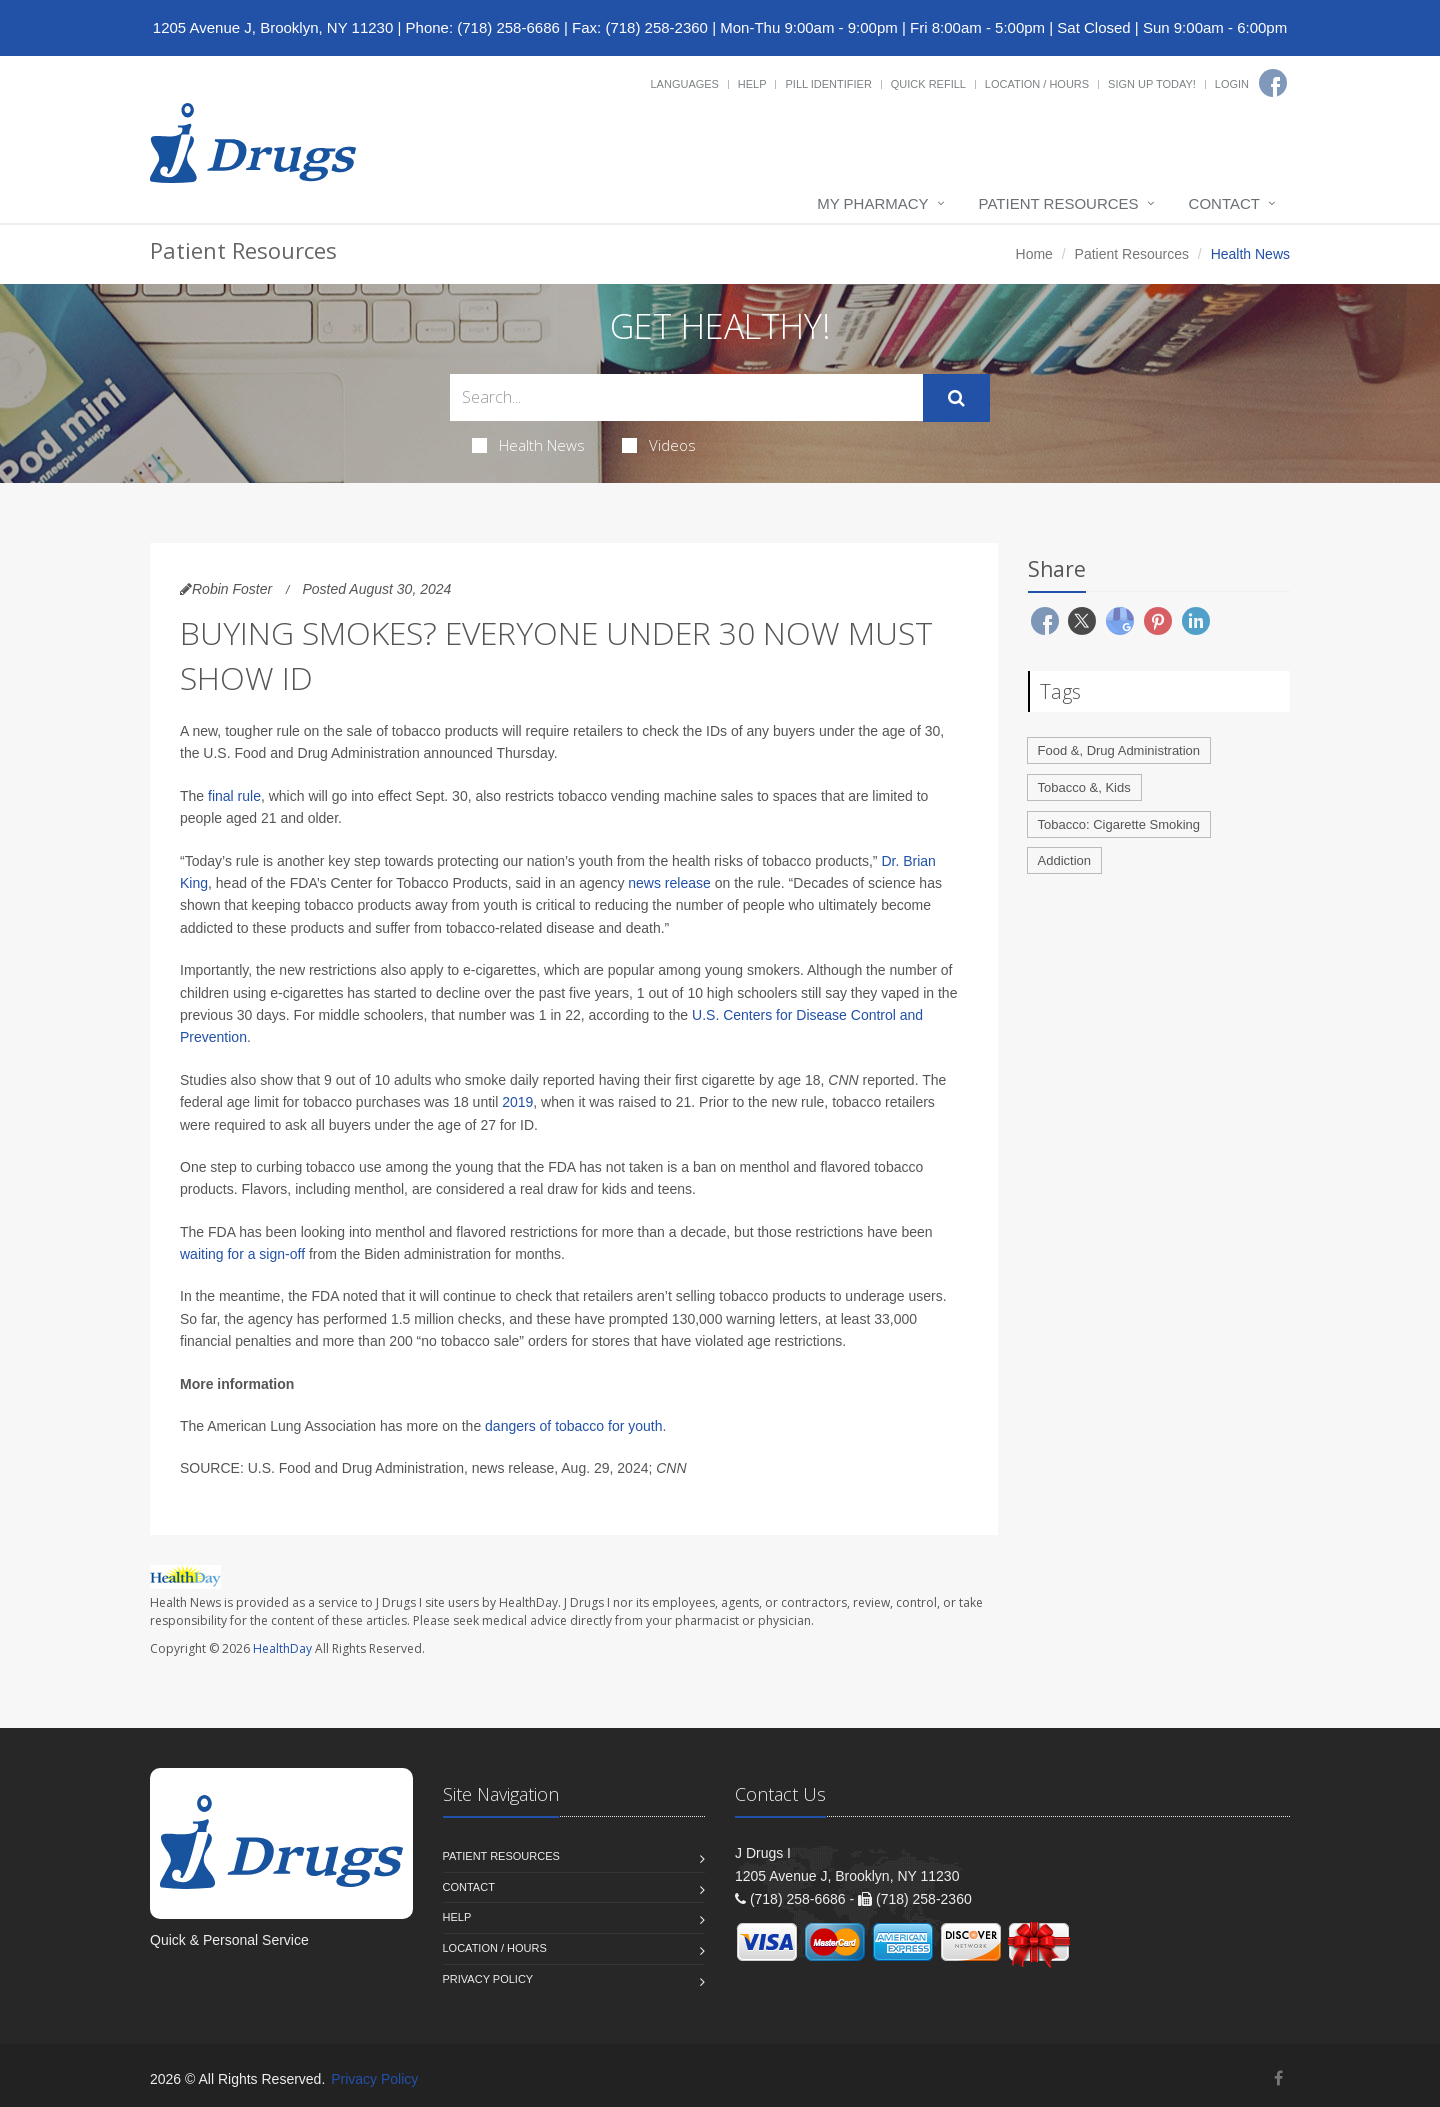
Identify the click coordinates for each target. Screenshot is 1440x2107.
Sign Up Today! (1152, 84)
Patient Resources (1059, 203)
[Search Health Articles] (686, 397)
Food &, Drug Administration (1119, 750)
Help (752, 84)
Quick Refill (928, 84)
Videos (659, 445)
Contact (1224, 203)
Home (1034, 254)
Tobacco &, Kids (1084, 787)
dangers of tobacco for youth (573, 1426)
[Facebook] (1273, 83)
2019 (517, 1102)
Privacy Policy (488, 1979)
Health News (528, 445)
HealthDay (282, 1648)
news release (669, 883)
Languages (684, 84)
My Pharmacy (872, 203)
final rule (234, 796)
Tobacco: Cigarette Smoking (1119, 824)
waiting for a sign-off (242, 1254)
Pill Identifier (828, 84)
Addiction (1064, 860)
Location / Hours (1037, 84)
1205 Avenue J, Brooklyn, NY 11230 (273, 27)
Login (1232, 84)
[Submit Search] (956, 398)
